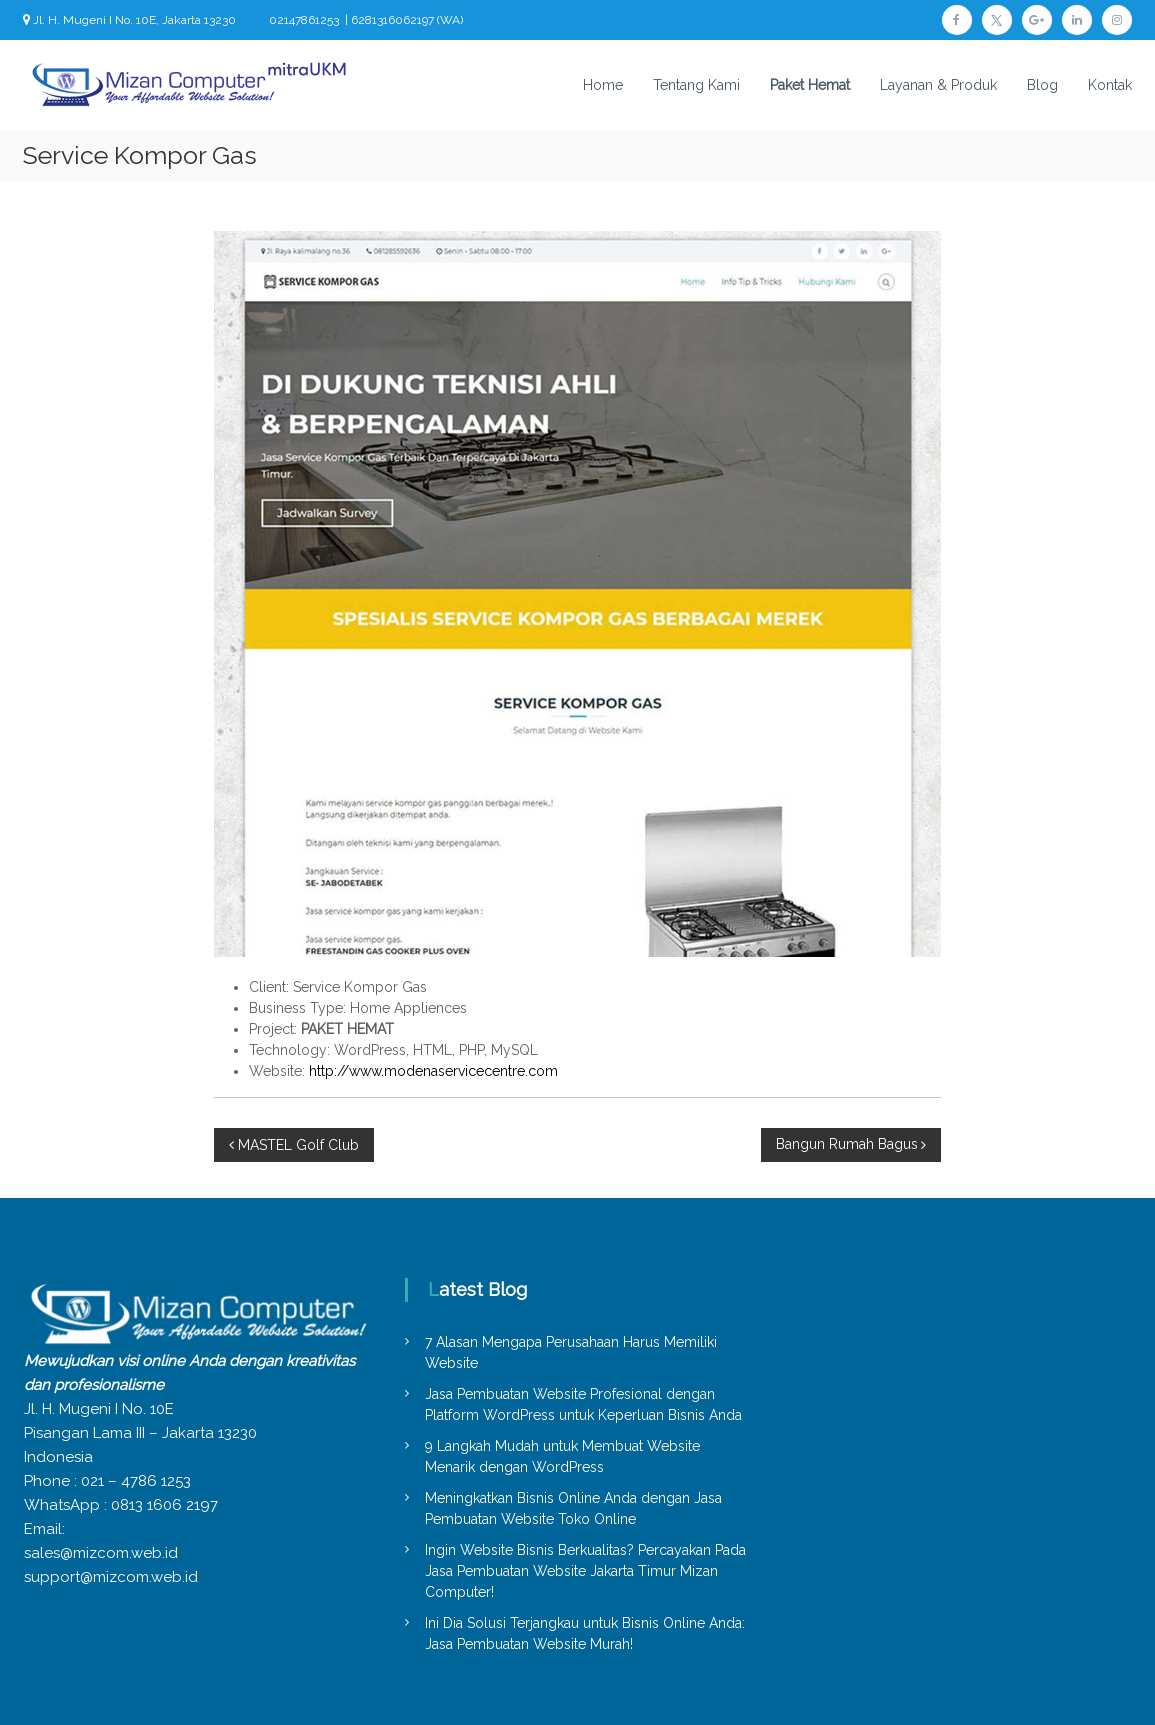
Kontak (1110, 85)
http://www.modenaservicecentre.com (433, 1071)
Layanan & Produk (938, 85)
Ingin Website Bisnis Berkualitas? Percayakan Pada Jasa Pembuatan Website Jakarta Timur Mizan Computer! (585, 1571)
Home (603, 85)
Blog (1042, 85)
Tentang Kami (696, 85)
